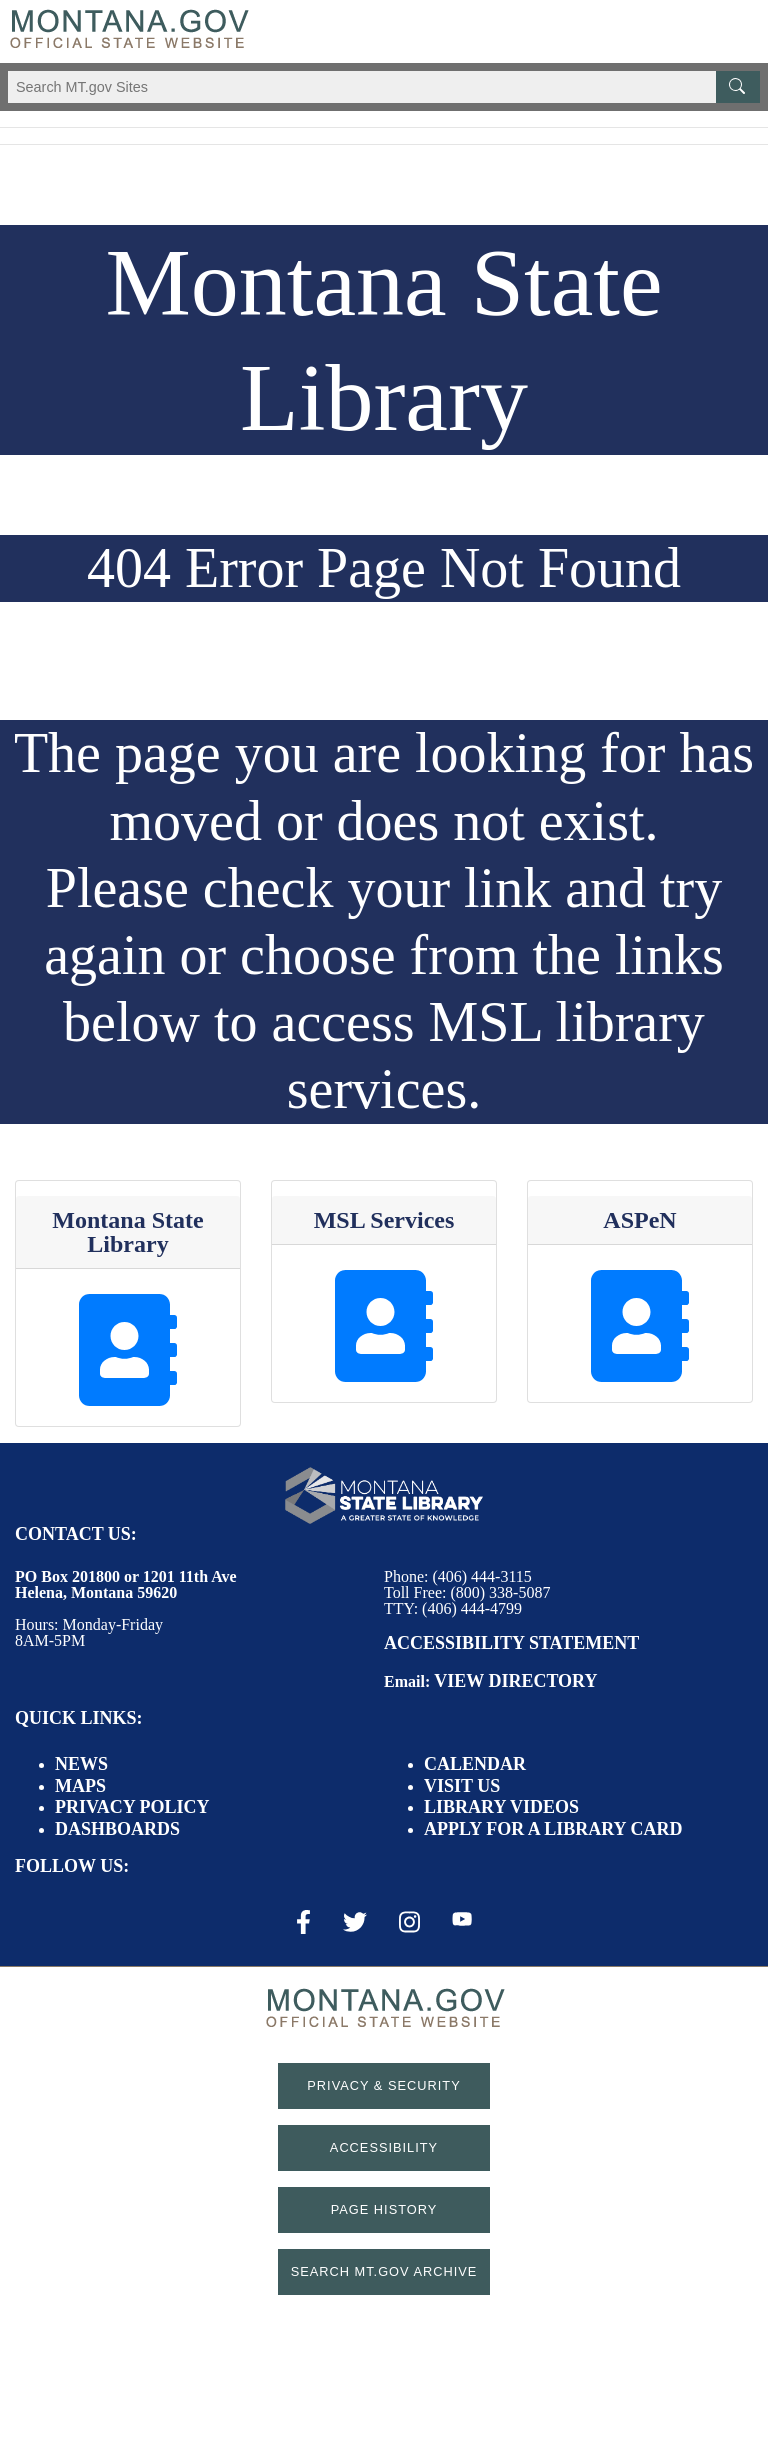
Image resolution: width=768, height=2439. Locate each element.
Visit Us (462, 1786)
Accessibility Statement (511, 1643)
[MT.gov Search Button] (738, 87)
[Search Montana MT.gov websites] (384, 87)
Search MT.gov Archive (384, 2271)
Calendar (475, 1764)
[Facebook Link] (303, 1922)
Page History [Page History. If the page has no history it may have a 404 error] (384, 2209)
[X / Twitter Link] (355, 1922)
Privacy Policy (132, 1807)
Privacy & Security (383, 2085)
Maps (80, 1786)
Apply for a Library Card (553, 1829)
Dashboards (117, 1829)
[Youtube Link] (462, 1921)
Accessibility (384, 2147)
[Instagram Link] (409, 1922)
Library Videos (501, 1807)
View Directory (515, 1681)
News (81, 1764)
